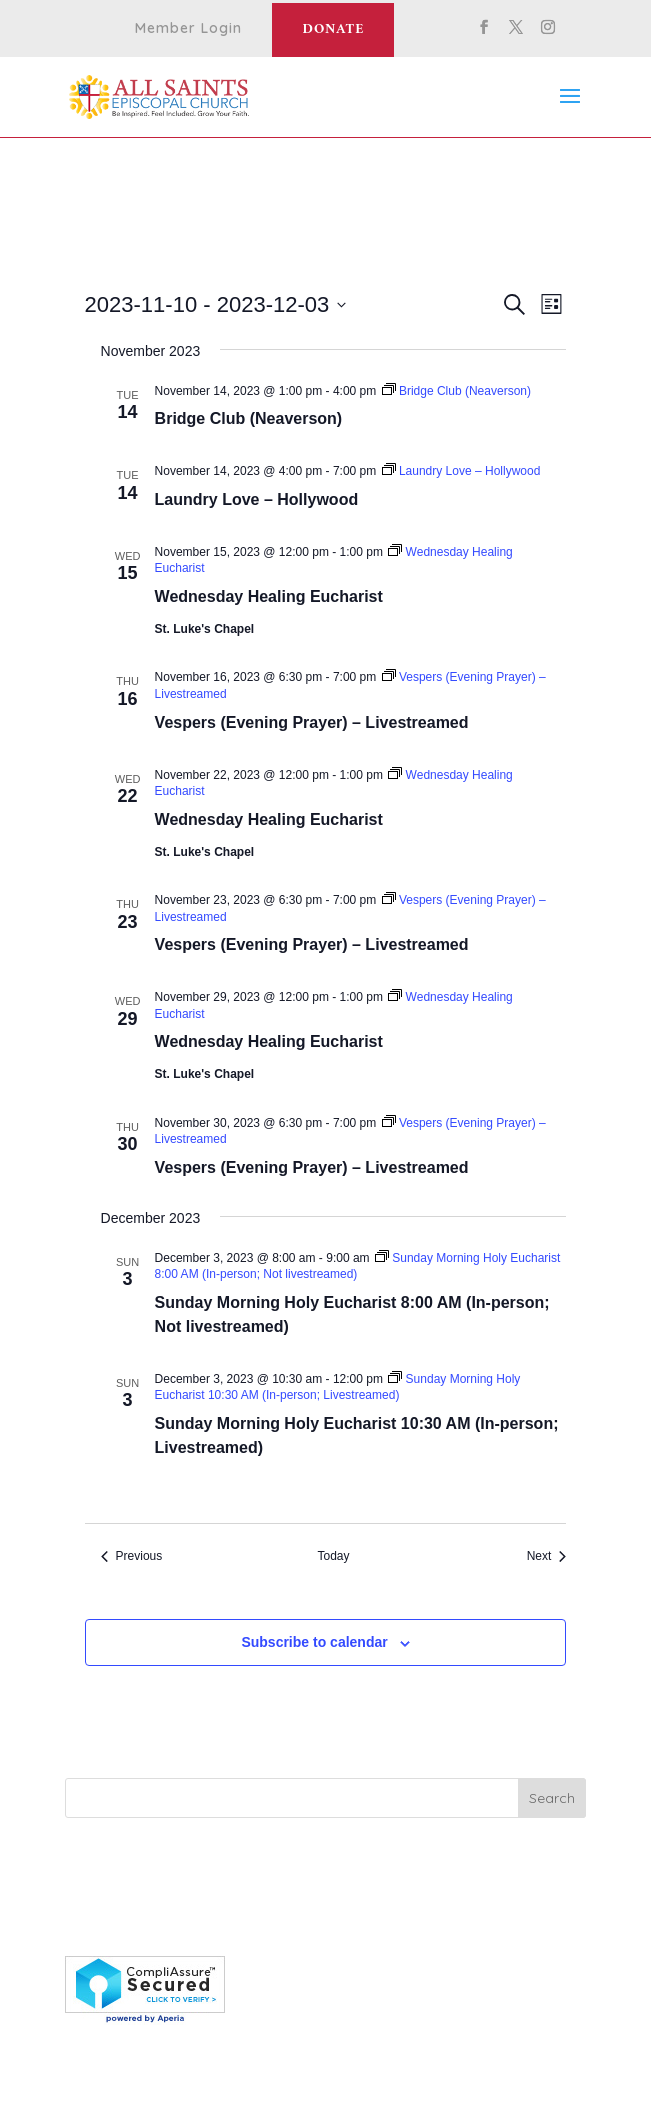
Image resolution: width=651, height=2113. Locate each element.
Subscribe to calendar (314, 1642)
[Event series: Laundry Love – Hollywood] (461, 471)
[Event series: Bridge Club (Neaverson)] (456, 391)
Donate (333, 29)
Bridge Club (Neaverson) (249, 418)
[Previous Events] (132, 1556)
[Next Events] (547, 1556)
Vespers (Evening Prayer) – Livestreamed (312, 722)
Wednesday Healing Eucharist (269, 596)
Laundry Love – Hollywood (257, 499)
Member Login (188, 29)
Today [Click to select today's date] (333, 1556)
